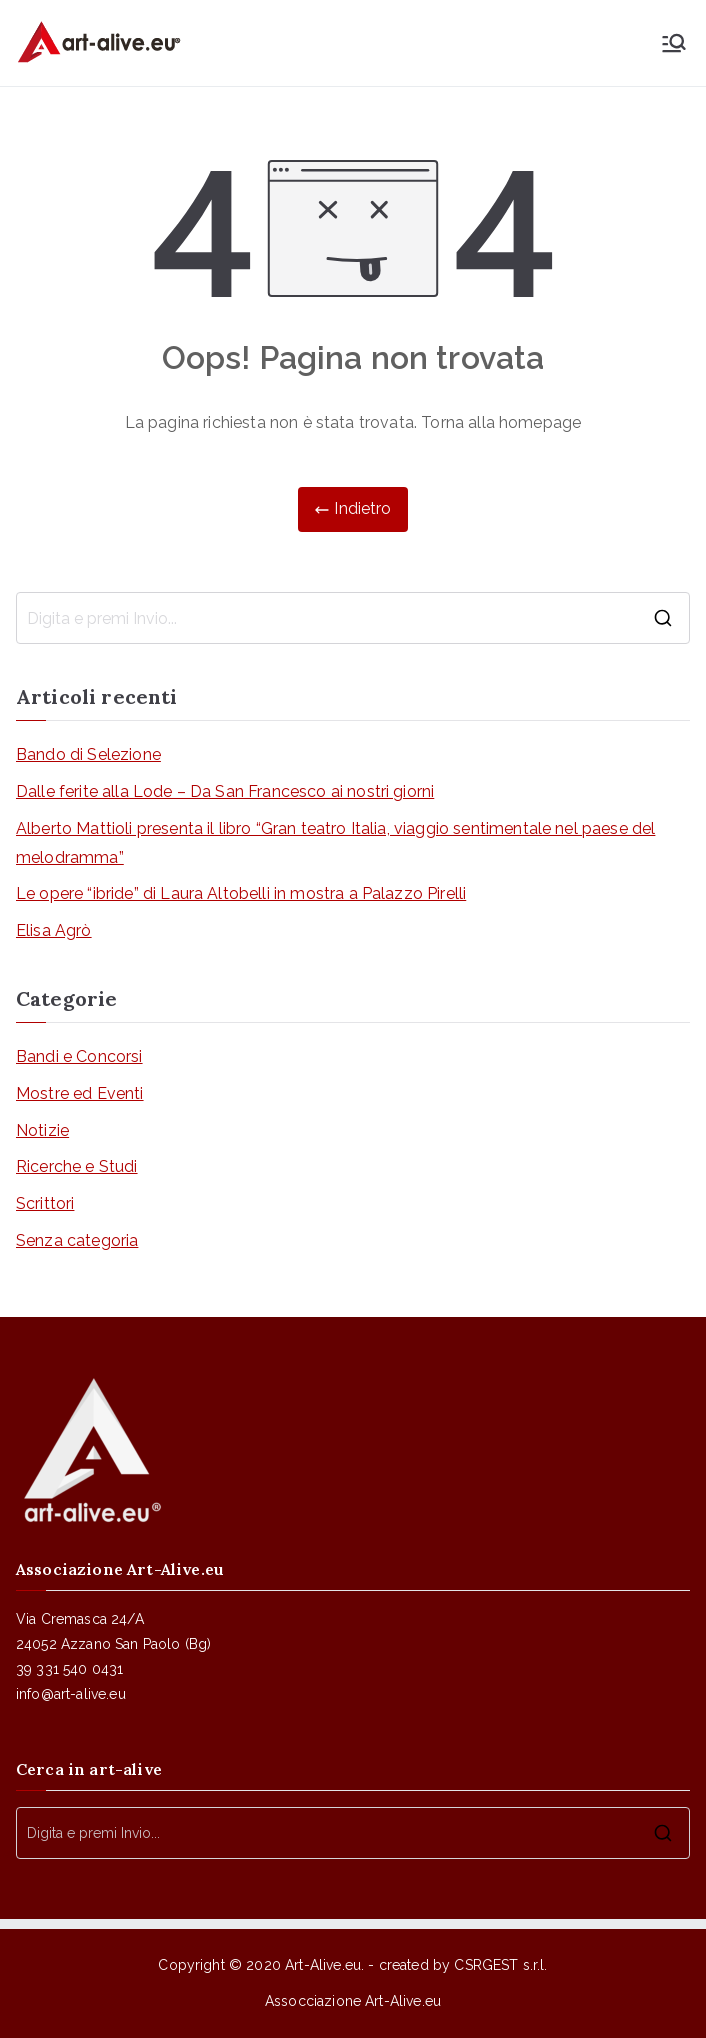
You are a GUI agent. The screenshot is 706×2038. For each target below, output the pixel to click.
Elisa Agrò (54, 930)
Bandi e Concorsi (79, 1056)
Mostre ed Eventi (80, 1093)
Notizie (42, 1130)
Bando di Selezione (88, 754)
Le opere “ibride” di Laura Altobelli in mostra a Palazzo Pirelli (241, 893)
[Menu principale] (674, 43)
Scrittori (45, 1203)
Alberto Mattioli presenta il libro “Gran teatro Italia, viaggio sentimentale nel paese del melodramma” (335, 843)
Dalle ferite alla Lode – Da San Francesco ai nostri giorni (225, 791)
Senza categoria (77, 1240)
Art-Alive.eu (323, 1965)
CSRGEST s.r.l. (500, 1965)
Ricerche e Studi (77, 1166)
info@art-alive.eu (71, 1694)
